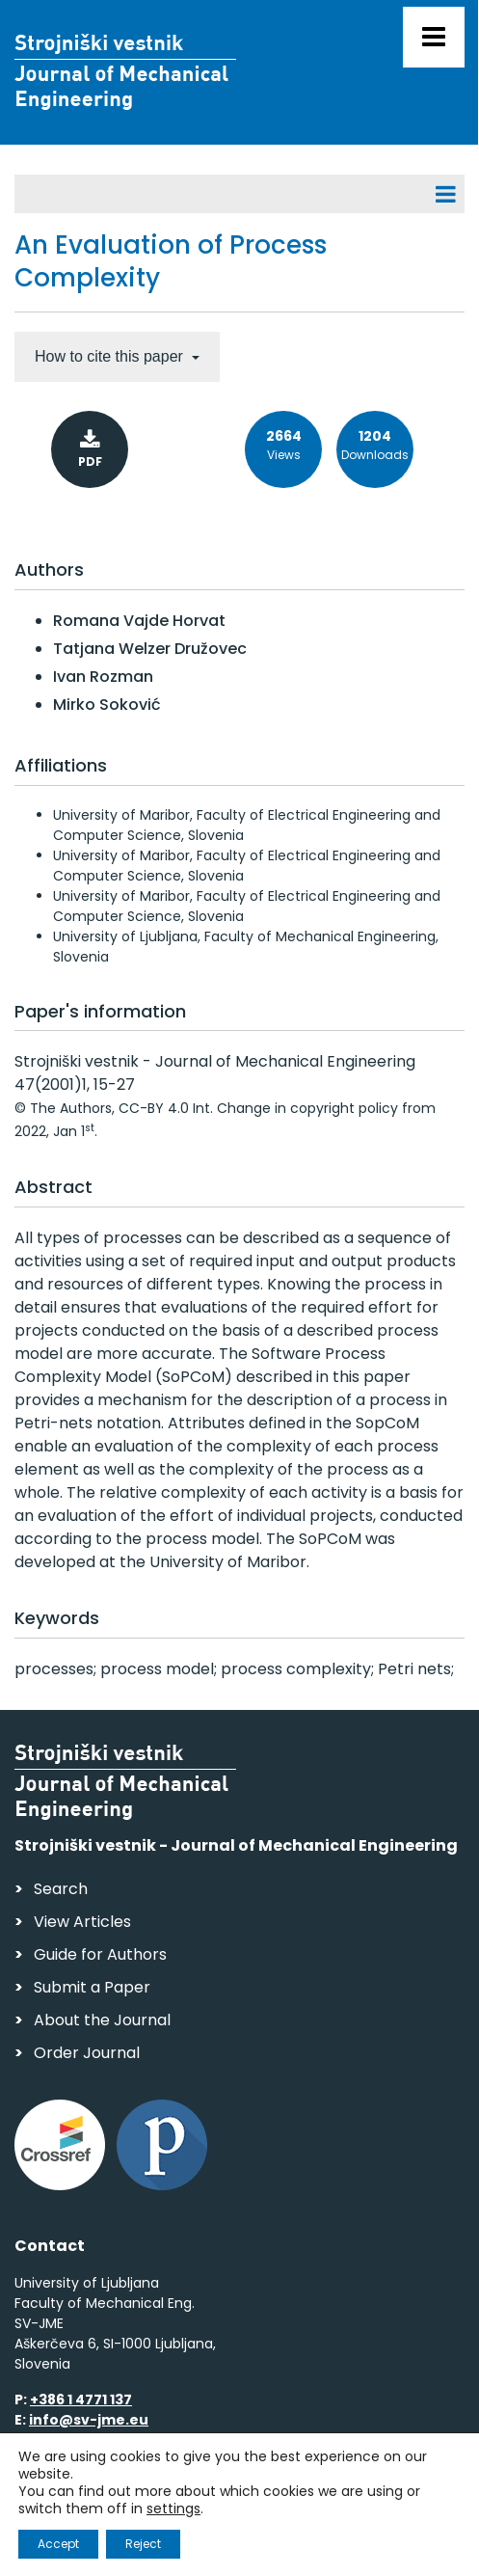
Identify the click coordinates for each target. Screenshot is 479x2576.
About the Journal (102, 2020)
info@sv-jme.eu (88, 2419)
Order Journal (87, 2053)
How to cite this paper (111, 356)
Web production (125, 2541)
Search (61, 1889)
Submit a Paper (92, 1987)
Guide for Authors (100, 1954)
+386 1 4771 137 (81, 2399)
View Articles (82, 1922)
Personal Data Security (278, 2504)
